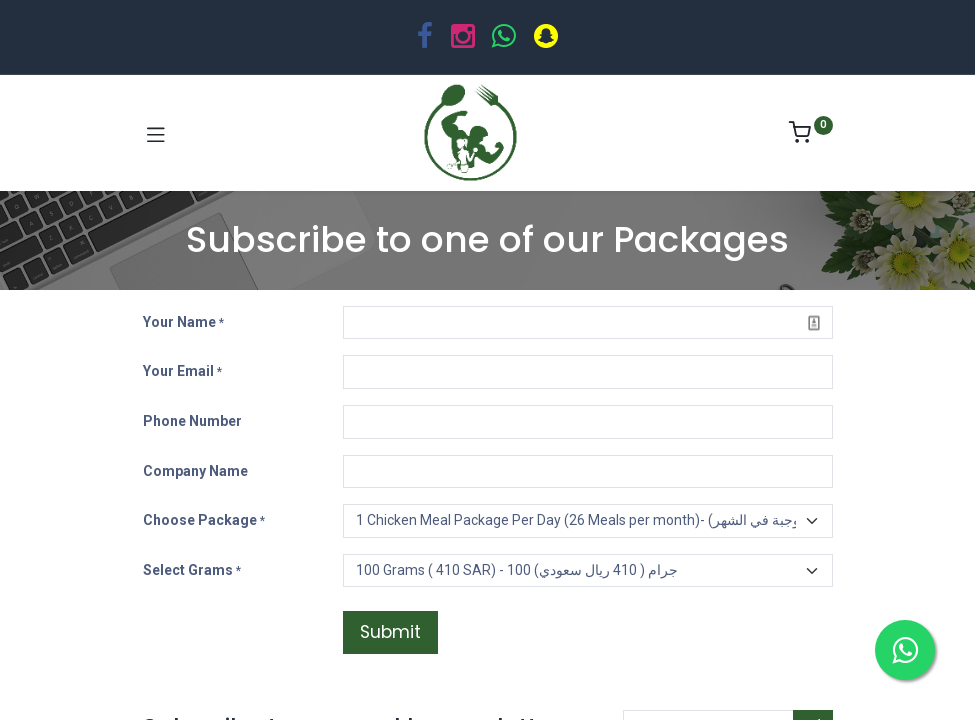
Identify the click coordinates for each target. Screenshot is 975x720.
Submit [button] (390, 632)
